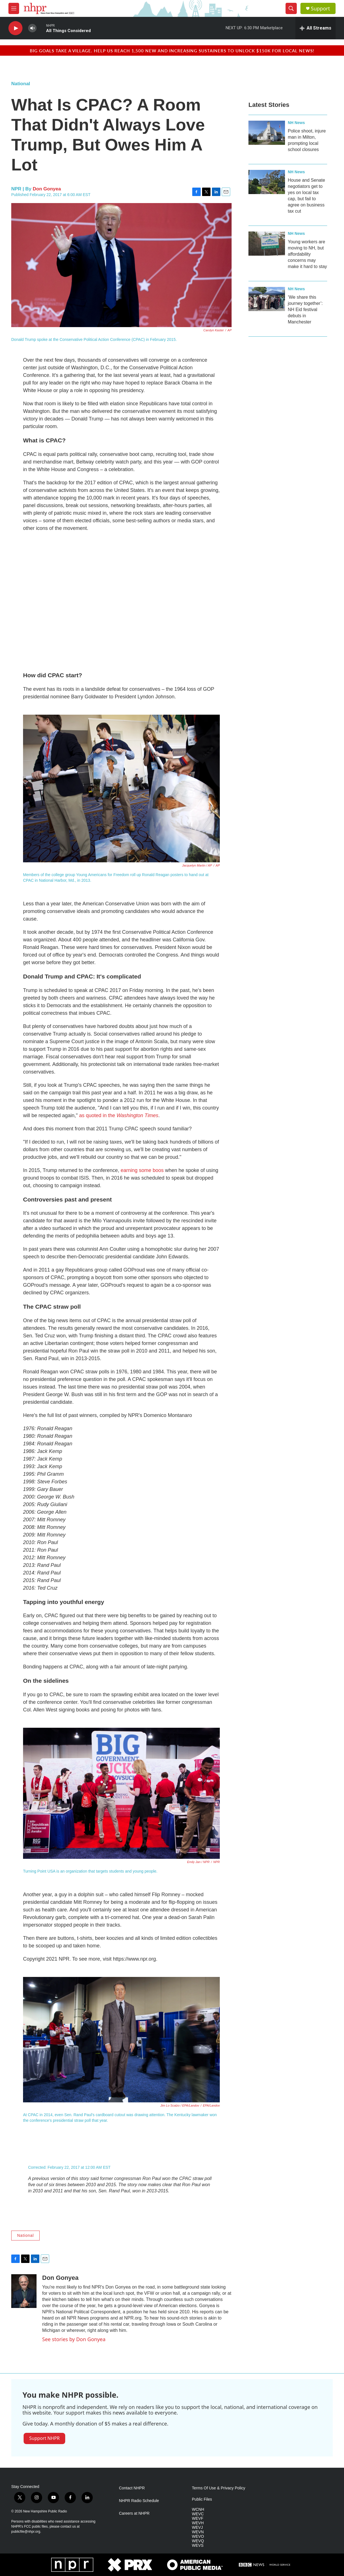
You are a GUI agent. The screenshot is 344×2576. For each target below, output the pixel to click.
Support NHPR (44, 2438)
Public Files (202, 2499)
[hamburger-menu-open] (13, 8)
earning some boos (142, 1170)
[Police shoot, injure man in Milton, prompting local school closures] (266, 133)
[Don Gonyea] (24, 2291)
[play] (15, 28)
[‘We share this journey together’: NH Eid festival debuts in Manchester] (266, 299)
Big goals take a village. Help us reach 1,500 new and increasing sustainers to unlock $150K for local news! (172, 50)
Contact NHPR (132, 2488)
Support (320, 9)
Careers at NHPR (134, 2513)
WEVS (197, 2545)
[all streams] (315, 28)
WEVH (198, 2523)
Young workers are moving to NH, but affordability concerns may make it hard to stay (307, 254)
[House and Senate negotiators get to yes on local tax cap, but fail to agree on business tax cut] (266, 182)
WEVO (198, 2536)
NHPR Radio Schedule (139, 2501)
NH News (296, 122)
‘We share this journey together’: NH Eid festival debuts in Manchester (305, 309)
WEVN (198, 2532)
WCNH (198, 2509)
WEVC (198, 2514)
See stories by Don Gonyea (73, 2339)
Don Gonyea (47, 189)
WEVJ (197, 2527)
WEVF (197, 2518)
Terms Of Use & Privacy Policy (218, 2488)
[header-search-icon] (291, 8)
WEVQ (198, 2541)
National (20, 83)
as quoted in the (119, 1115)
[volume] (32, 28)
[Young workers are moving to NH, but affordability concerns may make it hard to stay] (266, 243)
